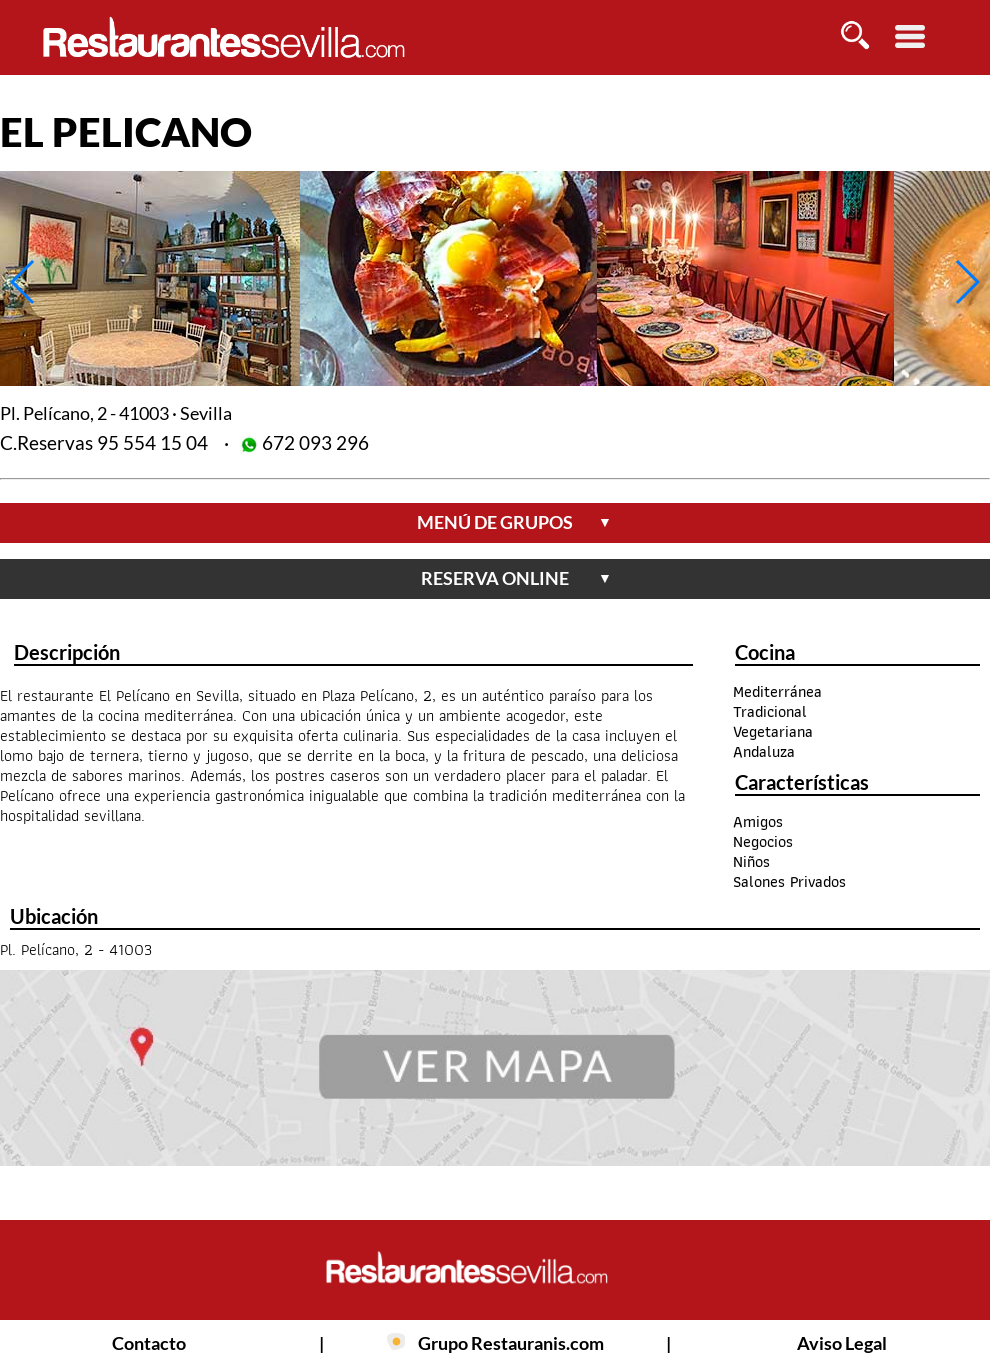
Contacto (149, 1343)
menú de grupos (514, 522)
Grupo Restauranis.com (511, 1343)
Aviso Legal (842, 1343)
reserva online (516, 578)
